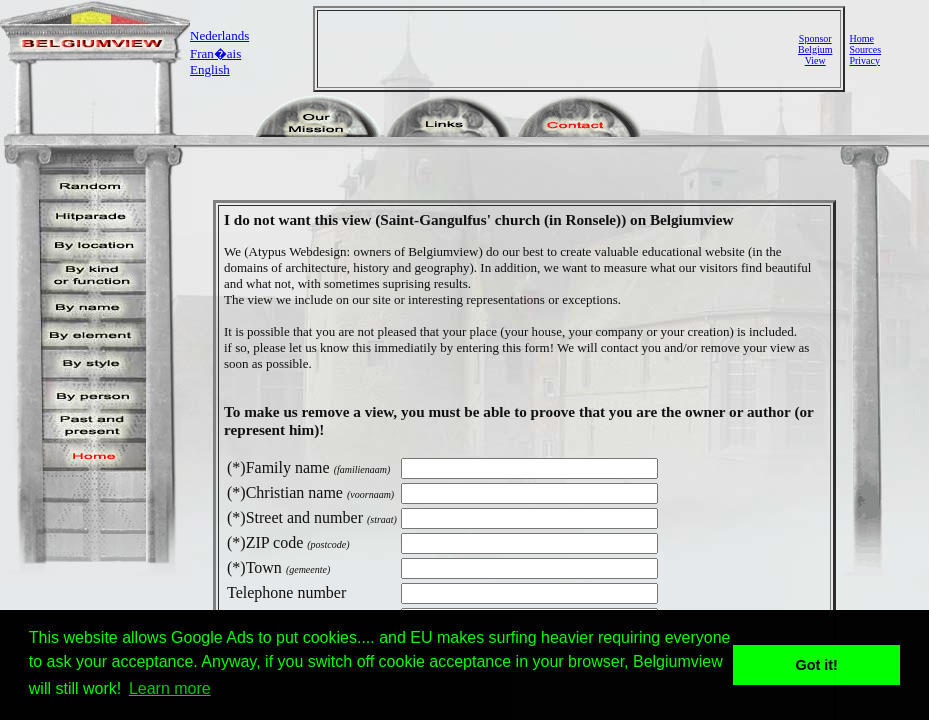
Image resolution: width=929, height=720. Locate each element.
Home (861, 38)
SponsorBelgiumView (815, 49)
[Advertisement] (560, 49)
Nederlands (219, 35)
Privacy (864, 60)
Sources (865, 49)
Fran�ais (215, 53)
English (210, 69)
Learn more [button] (170, 688)
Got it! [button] (817, 665)
